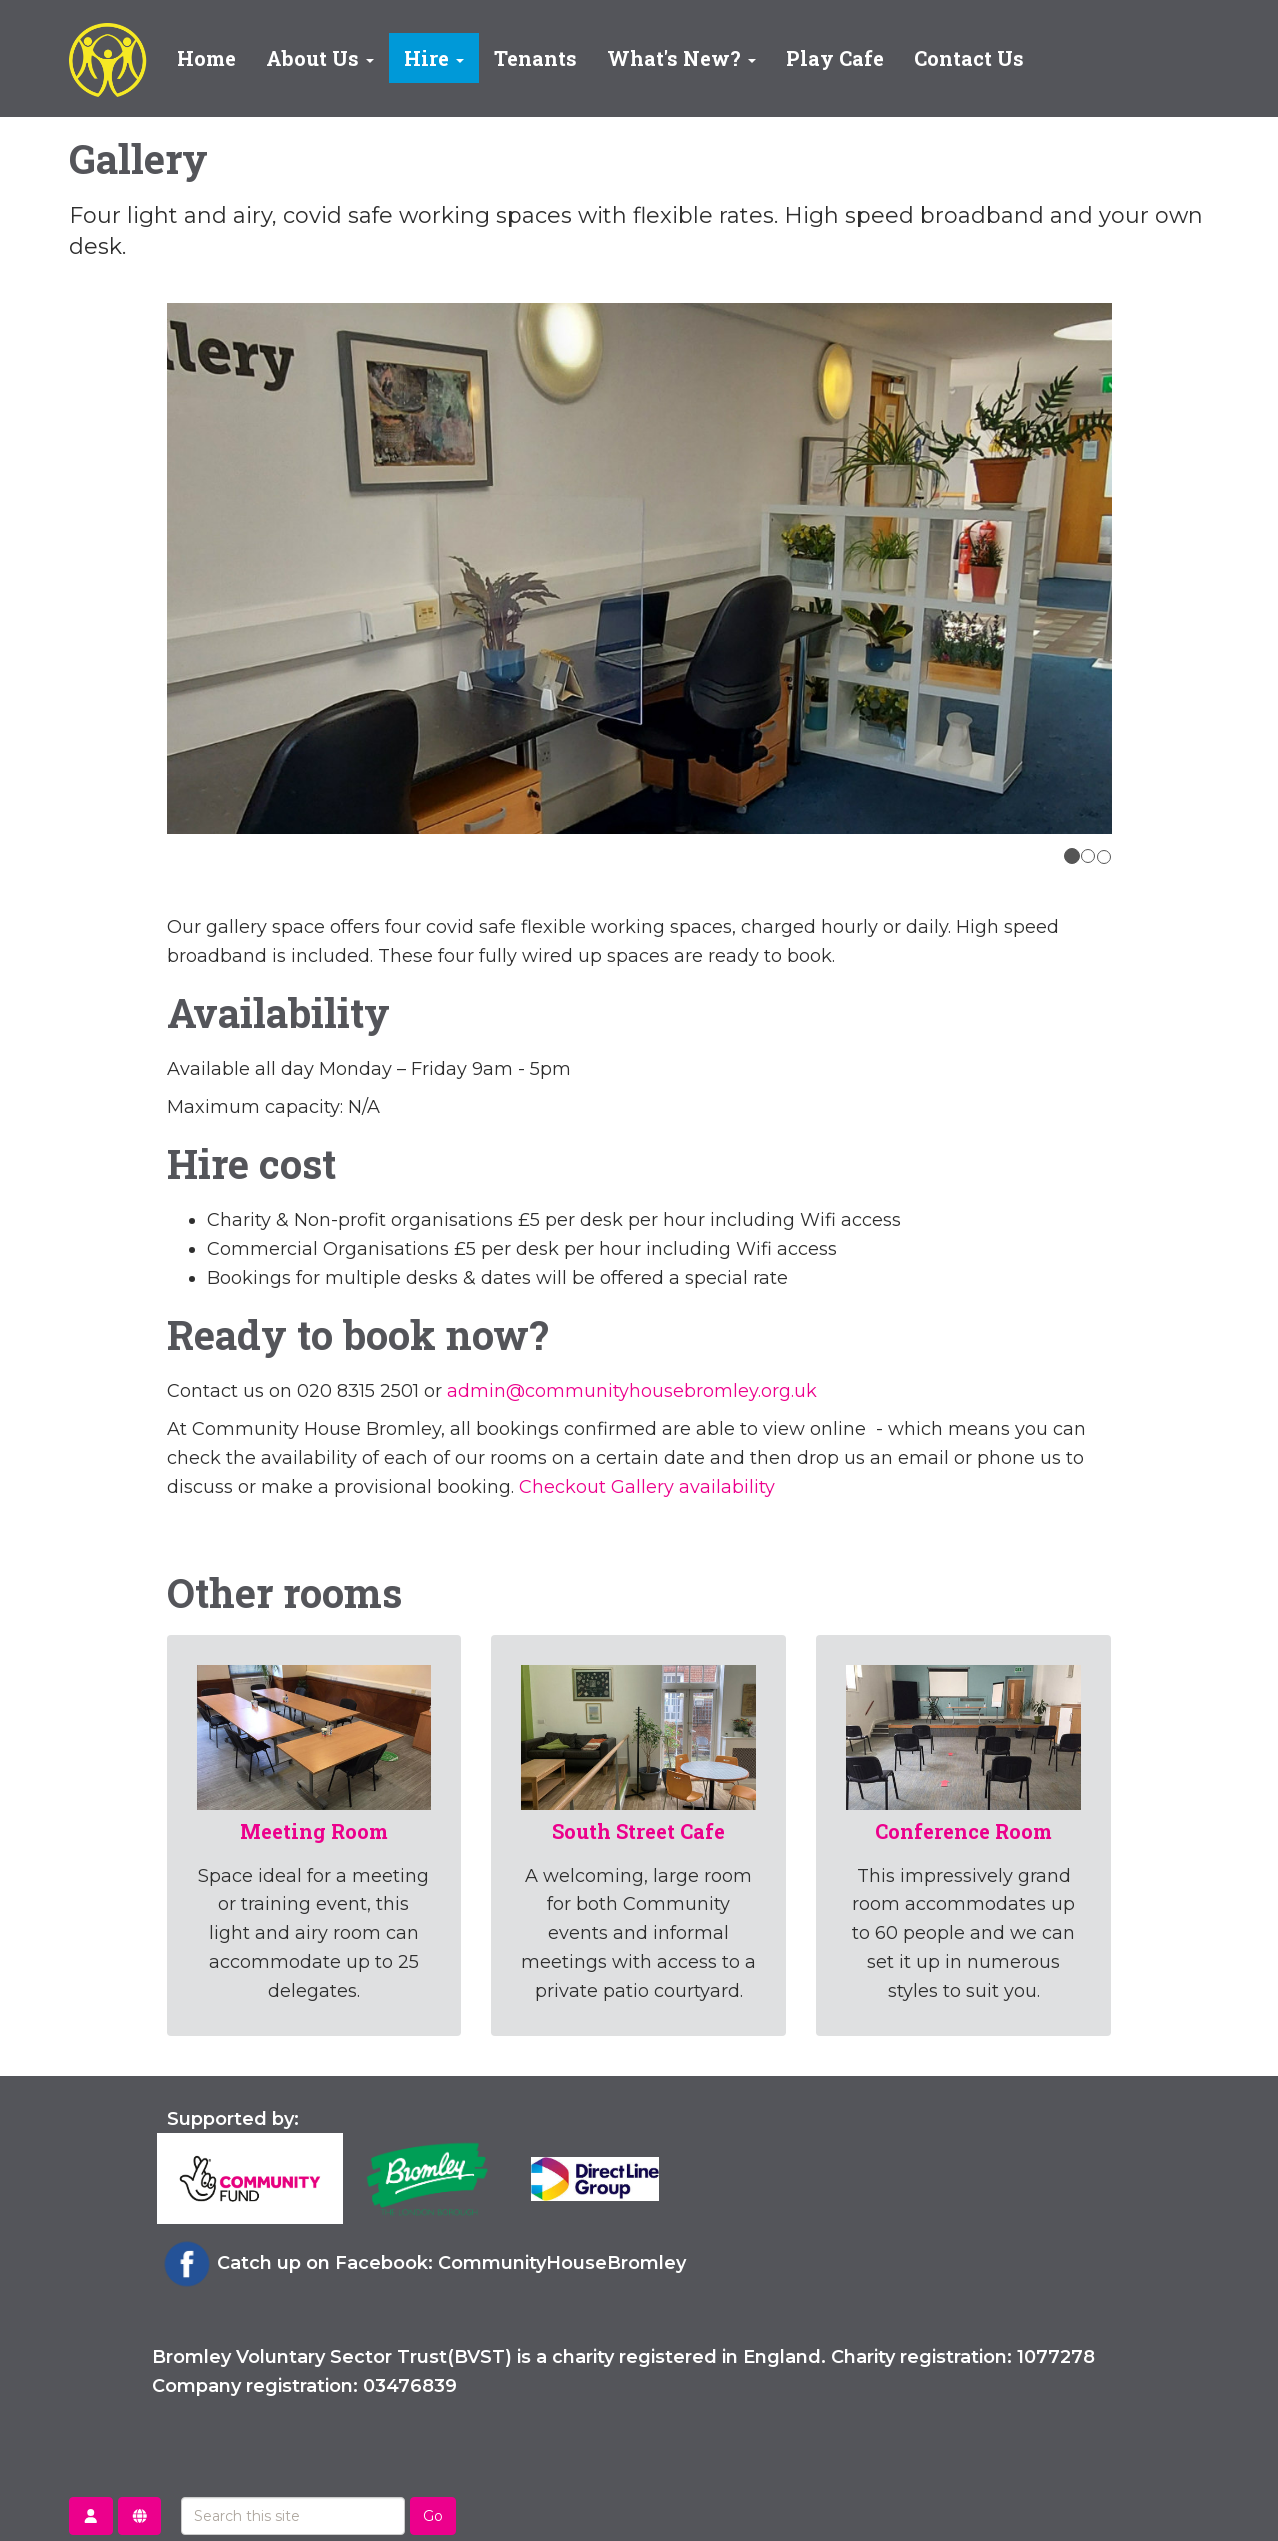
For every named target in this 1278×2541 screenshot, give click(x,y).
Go (433, 2516)
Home (206, 58)
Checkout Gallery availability (647, 1487)
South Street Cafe (638, 1831)
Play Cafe (835, 58)
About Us (320, 58)
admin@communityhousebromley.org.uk (632, 1391)
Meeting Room (314, 1831)
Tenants (535, 58)
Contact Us (969, 58)
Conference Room (963, 1831)
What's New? (681, 58)
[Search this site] (293, 2516)
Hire (434, 58)
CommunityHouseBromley (562, 2263)
